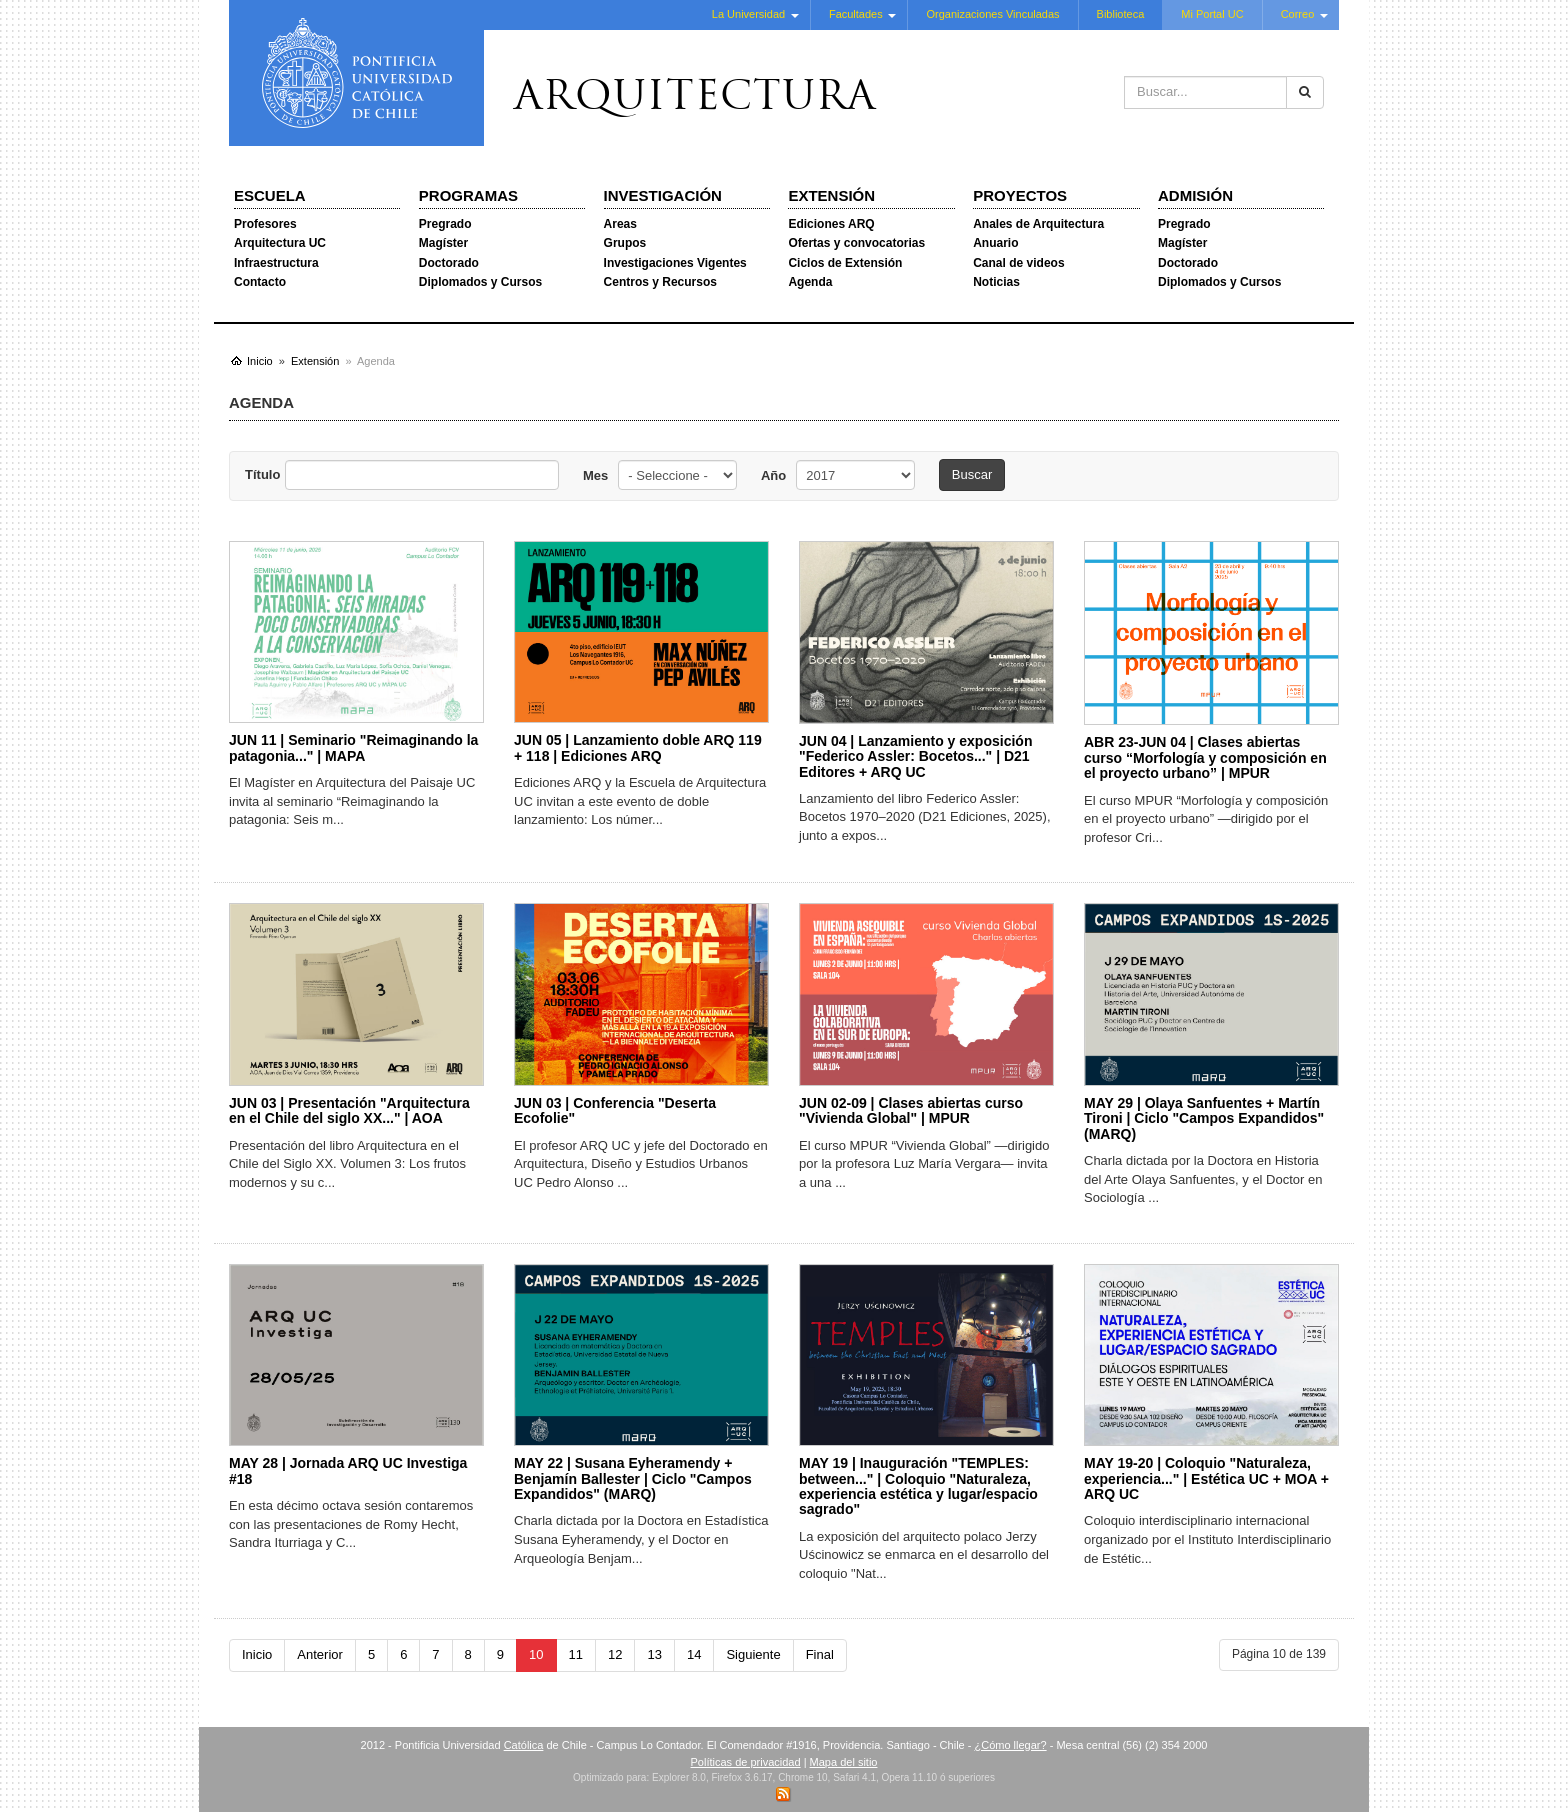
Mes (595, 475)
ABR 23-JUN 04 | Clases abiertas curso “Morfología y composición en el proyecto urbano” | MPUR (1205, 757)
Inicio (257, 1654)
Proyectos (1020, 195)
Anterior (320, 1654)
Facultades (856, 14)
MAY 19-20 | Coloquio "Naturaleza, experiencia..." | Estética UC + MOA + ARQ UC (1206, 1478)
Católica (524, 1745)
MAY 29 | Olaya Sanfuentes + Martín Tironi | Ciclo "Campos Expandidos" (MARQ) (1204, 1118)
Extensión (831, 195)
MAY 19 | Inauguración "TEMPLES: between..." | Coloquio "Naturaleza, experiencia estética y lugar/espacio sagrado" (918, 1486)
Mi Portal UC (1212, 14)
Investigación (663, 195)
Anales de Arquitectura (1038, 224)
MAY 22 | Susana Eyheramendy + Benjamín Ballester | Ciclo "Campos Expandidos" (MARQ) (633, 1478)
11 (576, 1654)
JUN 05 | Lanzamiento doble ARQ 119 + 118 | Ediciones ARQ (638, 747)
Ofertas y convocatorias (856, 243)
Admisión (1195, 195)
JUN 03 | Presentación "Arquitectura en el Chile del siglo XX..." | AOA (349, 1110)
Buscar (972, 474)
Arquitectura (695, 99)
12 (615, 1654)
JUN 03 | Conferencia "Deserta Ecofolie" (615, 1110)
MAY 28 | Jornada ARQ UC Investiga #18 (348, 1470)
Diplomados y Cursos (480, 282)
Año (773, 475)
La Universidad (748, 14)
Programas (468, 195)
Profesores (265, 224)
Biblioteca (1121, 14)
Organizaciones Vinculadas (992, 14)
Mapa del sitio (844, 1762)
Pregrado (445, 224)
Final (820, 1654)
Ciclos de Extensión (845, 263)
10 (536, 1654)
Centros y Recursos (660, 282)
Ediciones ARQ (831, 224)
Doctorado (449, 263)
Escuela (270, 195)
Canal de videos (1018, 263)
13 (654, 1654)
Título (262, 474)
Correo (1298, 14)
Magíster (443, 243)
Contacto (260, 282)
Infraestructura (276, 263)
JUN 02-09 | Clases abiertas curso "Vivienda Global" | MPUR (911, 1110)
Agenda (810, 282)
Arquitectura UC (280, 243)
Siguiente (753, 1654)
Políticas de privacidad (746, 1762)
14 (694, 1654)
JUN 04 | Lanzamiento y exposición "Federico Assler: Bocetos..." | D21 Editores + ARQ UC (915, 756)
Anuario (995, 243)
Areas (620, 224)
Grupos (625, 243)
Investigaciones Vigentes (675, 263)
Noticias (996, 282)
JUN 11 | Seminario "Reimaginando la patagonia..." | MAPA (353, 747)
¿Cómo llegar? (1010, 1745)
